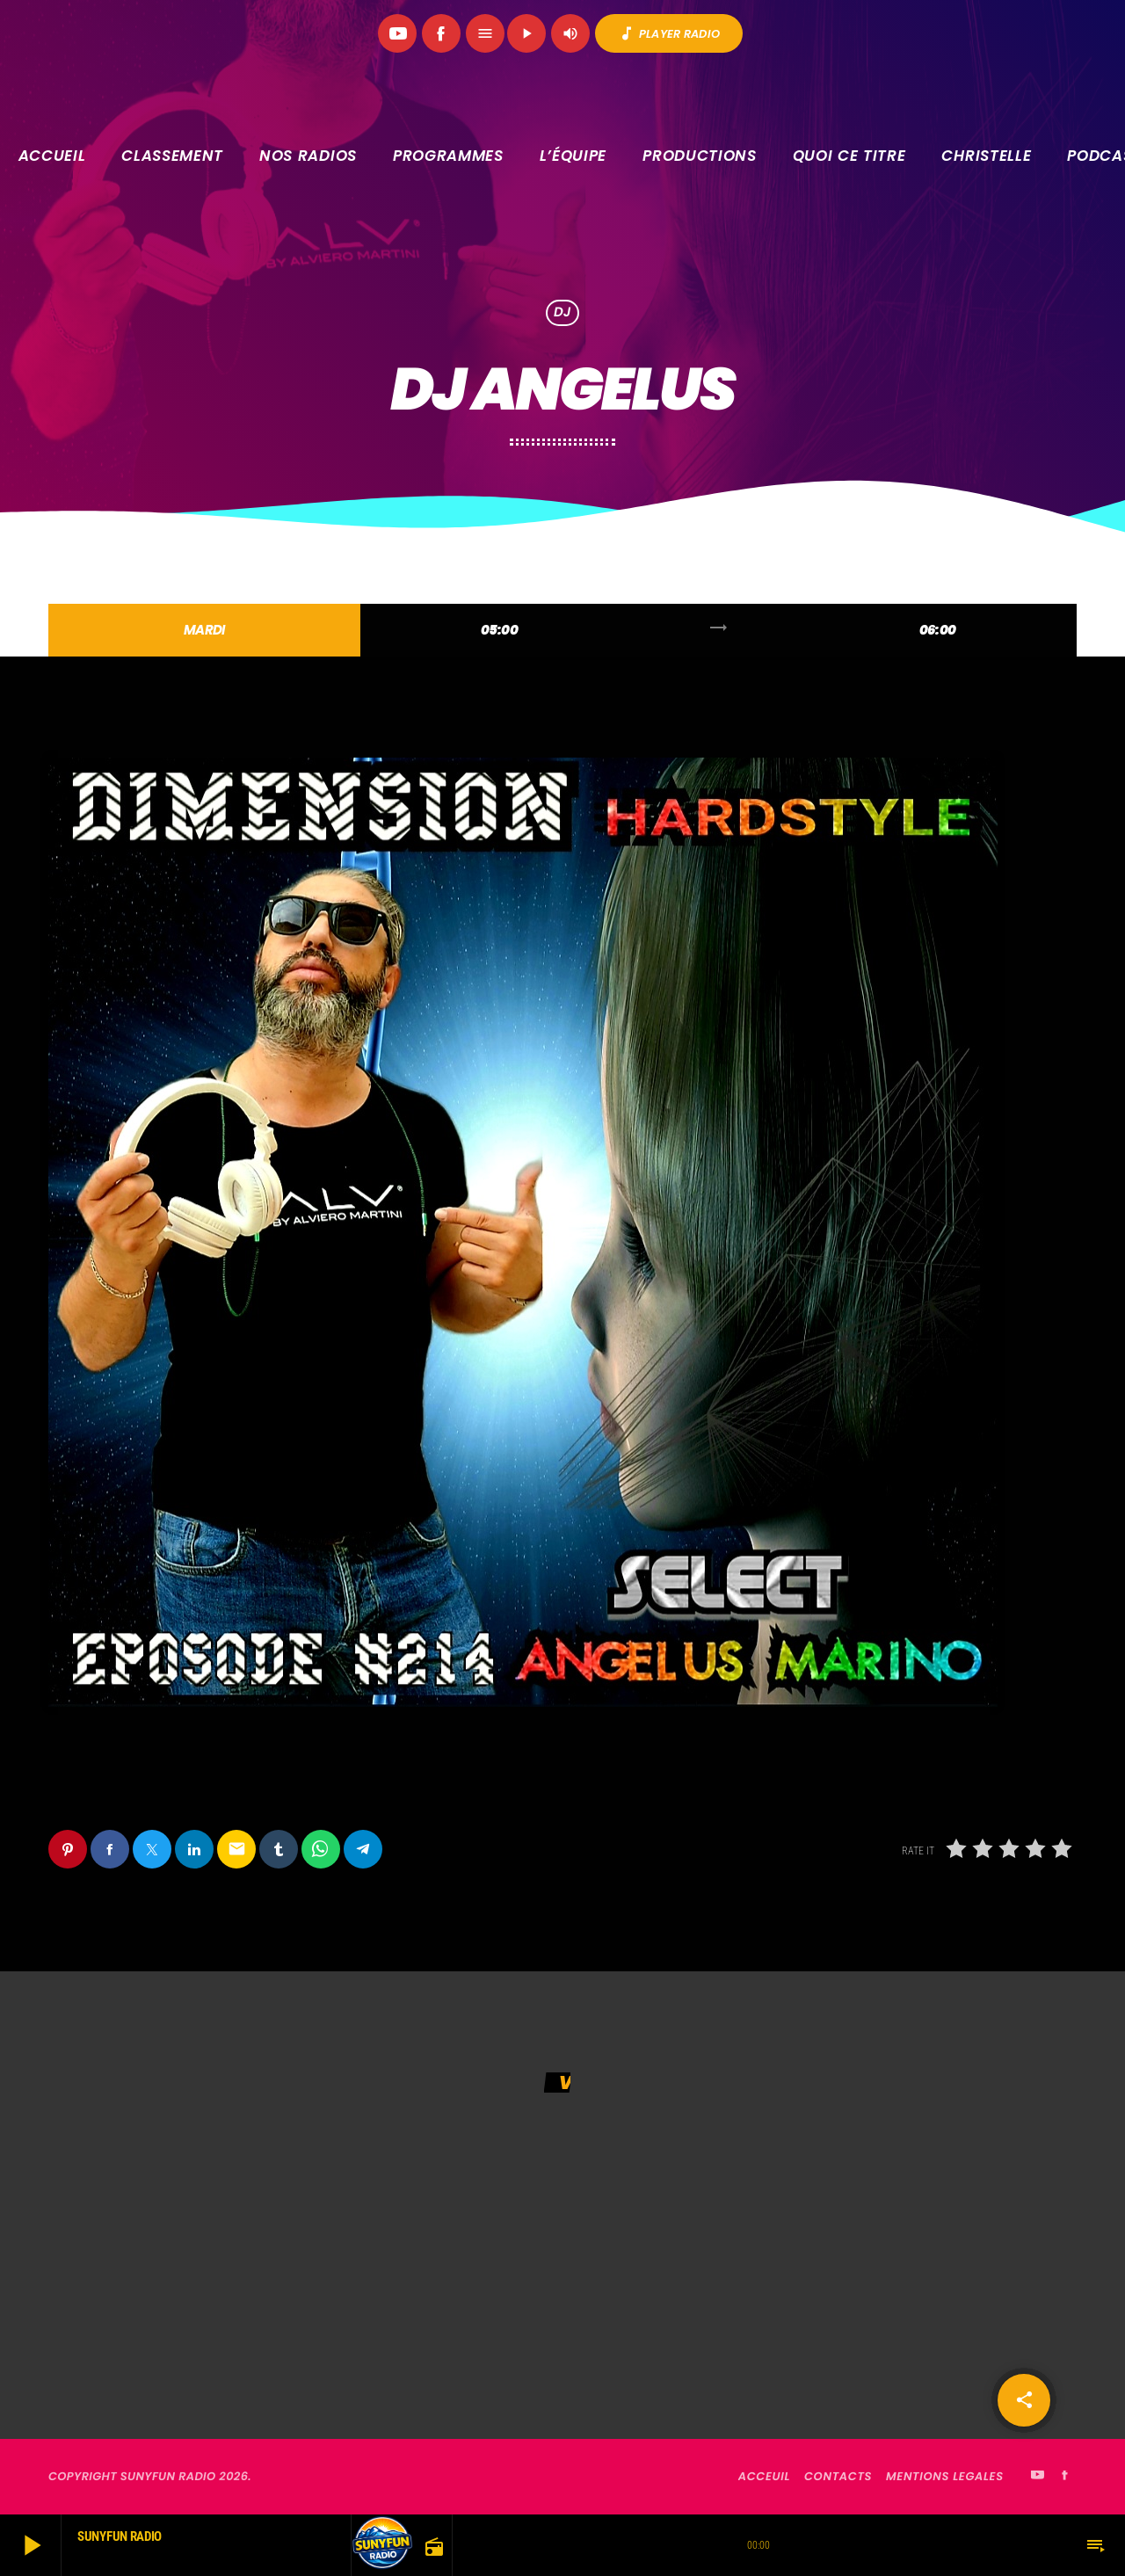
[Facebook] (441, 33)
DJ (562, 313)
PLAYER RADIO (669, 33)
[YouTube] (397, 33)
